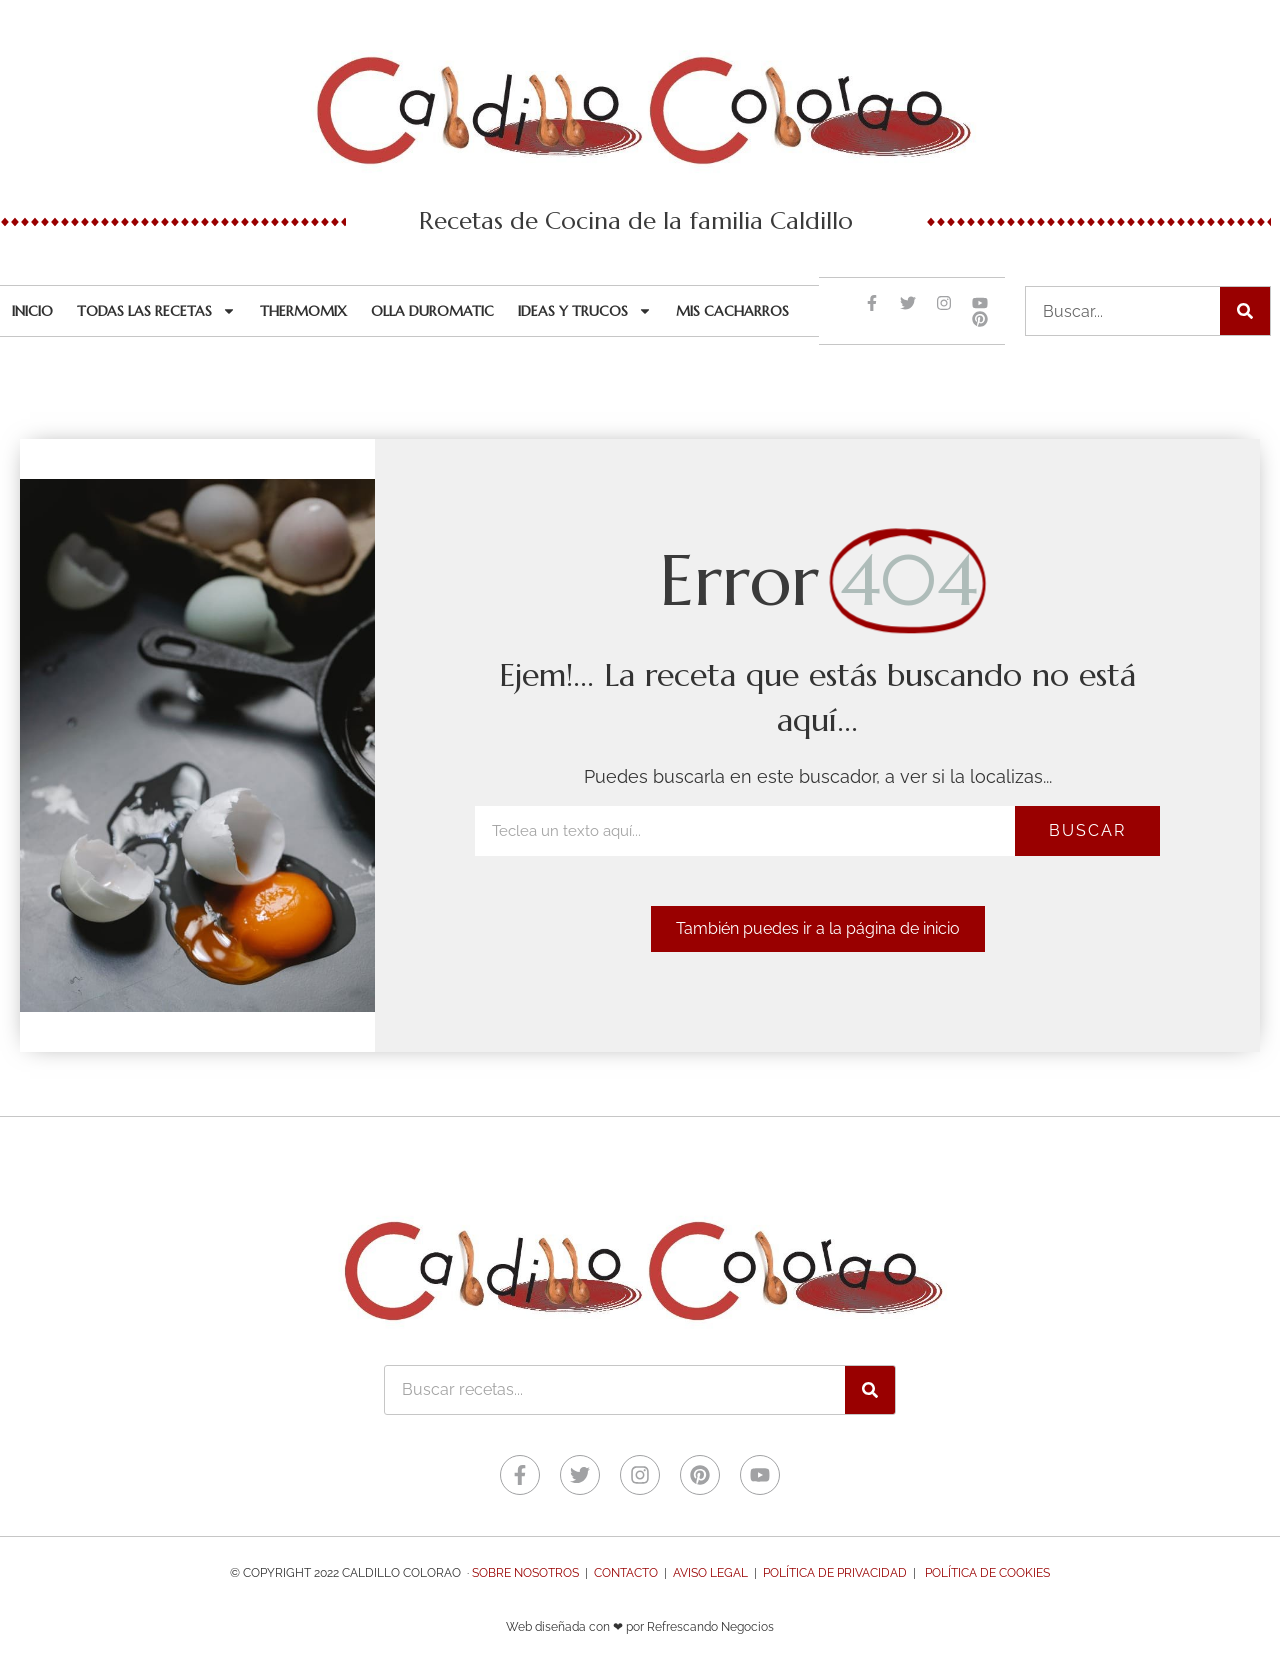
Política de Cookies (987, 1573)
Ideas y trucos (585, 311)
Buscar (1087, 830)
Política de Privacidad (835, 1573)
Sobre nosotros (525, 1573)
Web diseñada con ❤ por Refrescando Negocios (640, 1627)
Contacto (626, 1573)
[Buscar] (1245, 311)
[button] (818, 929)
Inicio (32, 311)
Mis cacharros (732, 311)
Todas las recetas (156, 311)
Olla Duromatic (432, 311)
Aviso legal (710, 1573)
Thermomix (303, 311)
